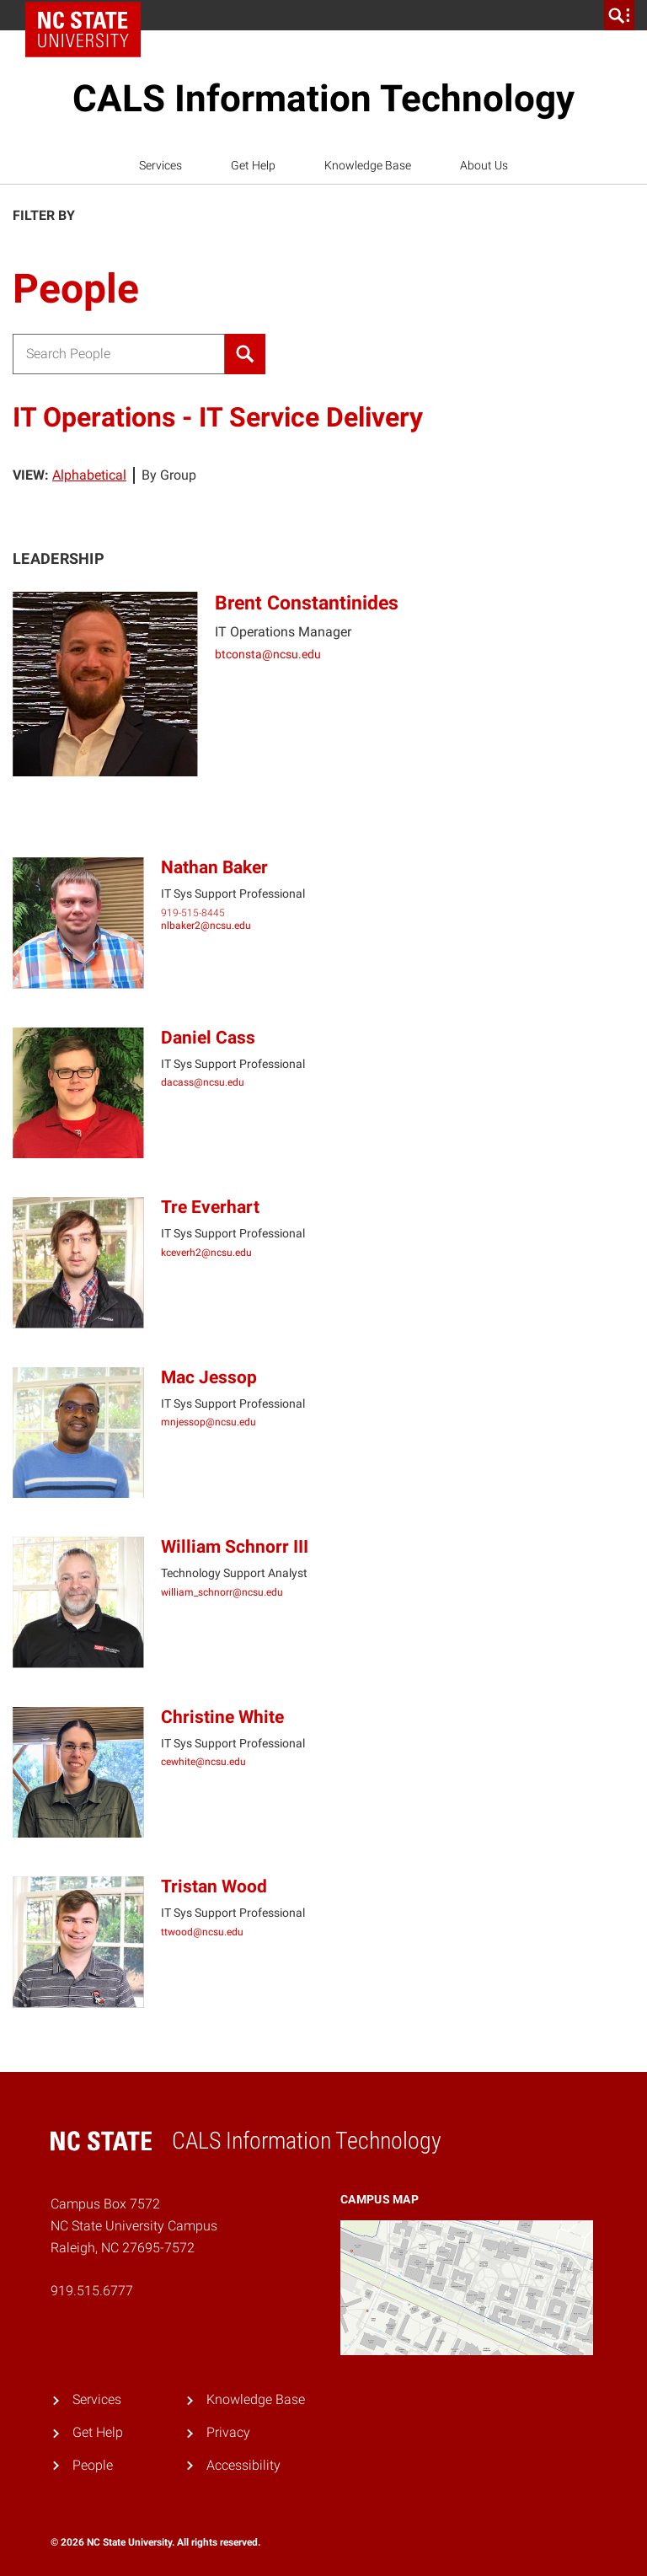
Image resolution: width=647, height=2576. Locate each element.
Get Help (253, 165)
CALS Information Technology (323, 99)
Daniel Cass (208, 1038)
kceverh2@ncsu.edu (206, 1252)
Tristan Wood (214, 1886)
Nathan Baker (214, 867)
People (92, 2465)
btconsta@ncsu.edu (268, 654)
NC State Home (89, 15)
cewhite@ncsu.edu (203, 1762)
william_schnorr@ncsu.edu (222, 1592)
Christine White (222, 1717)
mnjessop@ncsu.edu (208, 1422)
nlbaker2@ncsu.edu (206, 925)
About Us (484, 165)
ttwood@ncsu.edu (202, 1932)
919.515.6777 (92, 2291)
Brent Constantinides (306, 603)
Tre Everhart (210, 1207)
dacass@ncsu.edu (202, 1082)
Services (160, 165)
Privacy (228, 2432)
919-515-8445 (193, 913)
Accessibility (243, 2465)
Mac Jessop (209, 1377)
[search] (619, 15)
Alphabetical (89, 475)
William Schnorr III (234, 1547)
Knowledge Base (367, 165)
